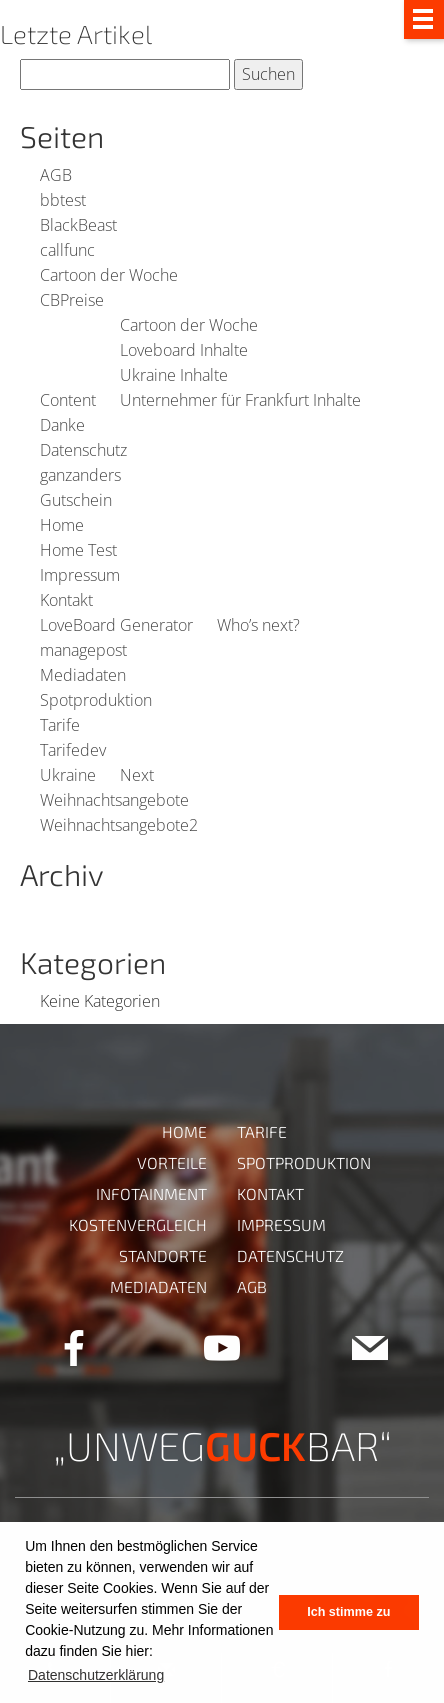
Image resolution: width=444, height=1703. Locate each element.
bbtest (63, 200)
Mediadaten (83, 675)
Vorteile (172, 1162)
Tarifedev (73, 750)
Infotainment (151, 1193)
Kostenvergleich (138, 1224)
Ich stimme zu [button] (348, 1612)
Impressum (80, 575)
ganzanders (80, 475)
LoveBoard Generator (116, 625)
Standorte (163, 1255)
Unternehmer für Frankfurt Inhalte (240, 400)
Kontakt (66, 600)
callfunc (67, 250)
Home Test (78, 550)
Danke (62, 425)
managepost (83, 650)
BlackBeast (78, 225)
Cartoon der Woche (109, 275)
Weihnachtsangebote (114, 800)
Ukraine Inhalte (174, 375)
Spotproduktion (96, 700)
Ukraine (68, 775)
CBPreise (72, 300)
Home (62, 525)
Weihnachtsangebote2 (119, 825)
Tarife (60, 725)
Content (68, 400)
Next (137, 775)
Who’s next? (258, 625)
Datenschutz (83, 450)
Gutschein (76, 500)
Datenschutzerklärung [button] (96, 1675)
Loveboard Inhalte (184, 350)
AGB (56, 175)
